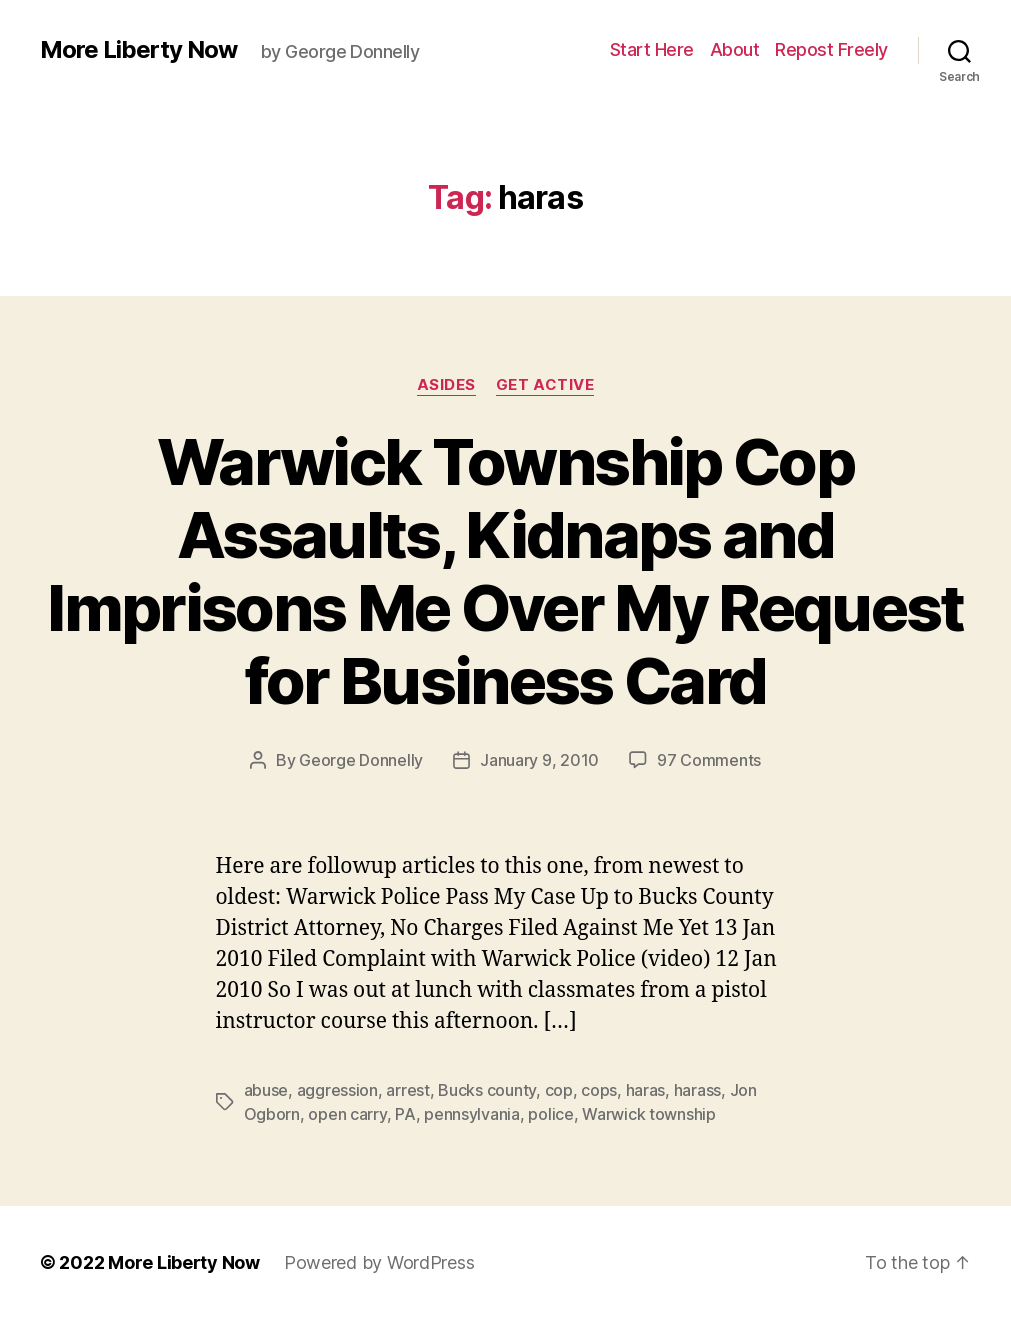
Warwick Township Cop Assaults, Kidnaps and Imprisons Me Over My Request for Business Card (505, 571)
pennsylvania (472, 1114)
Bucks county (487, 1090)
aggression (337, 1090)
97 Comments (709, 760)
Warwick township (649, 1114)
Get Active (545, 385)
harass (697, 1090)
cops (599, 1090)
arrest (407, 1090)
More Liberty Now (138, 50)
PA (405, 1114)
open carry (347, 1114)
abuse (266, 1090)
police (550, 1114)
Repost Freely (831, 49)
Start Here (652, 49)
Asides (446, 385)
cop (559, 1090)
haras (646, 1090)
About (735, 49)
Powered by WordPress (379, 1262)
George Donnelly (361, 760)
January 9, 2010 (539, 760)
